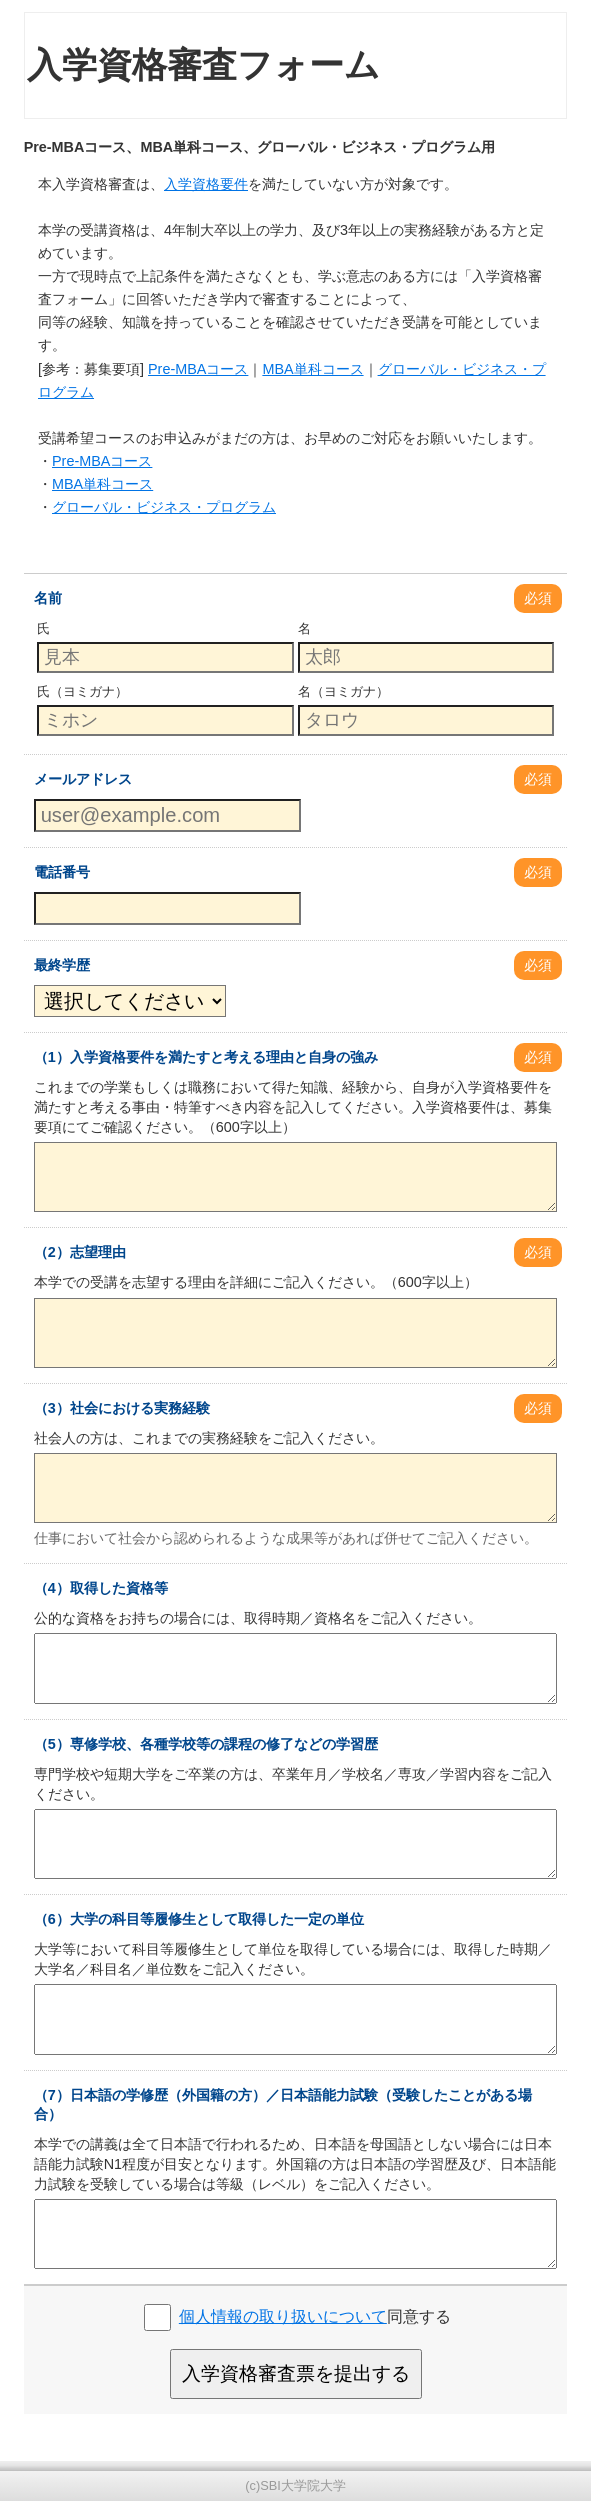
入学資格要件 (206, 184)
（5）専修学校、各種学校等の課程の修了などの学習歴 (206, 1744)
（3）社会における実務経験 (122, 1408)
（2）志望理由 (80, 1252)
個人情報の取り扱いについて (283, 2316)
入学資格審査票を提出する (296, 2373)
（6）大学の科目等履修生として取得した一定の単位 (199, 1919)
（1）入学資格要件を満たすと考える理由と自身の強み (206, 1057)
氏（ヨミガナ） (82, 691)
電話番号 (62, 872)
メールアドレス (83, 779)
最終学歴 (62, 965)
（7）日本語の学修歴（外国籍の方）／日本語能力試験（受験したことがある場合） (283, 2104)
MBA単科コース (312, 369)
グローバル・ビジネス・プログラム (164, 507)
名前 (48, 598)
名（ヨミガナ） (343, 691)
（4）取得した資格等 (101, 1588)
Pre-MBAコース (198, 369)
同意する (315, 2316)
